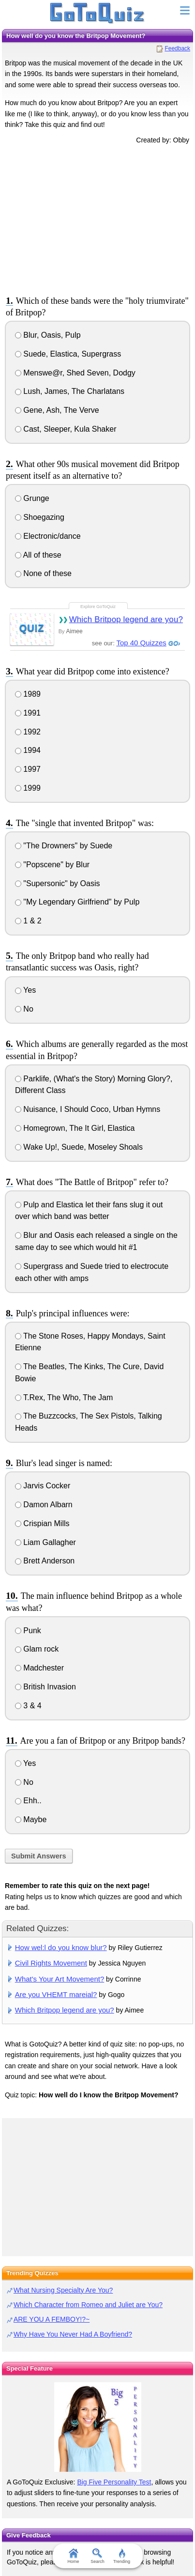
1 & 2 (28, 921)
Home (73, 2556)
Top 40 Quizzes (141, 643)
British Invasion (45, 1687)
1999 (28, 788)
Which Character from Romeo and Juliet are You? (88, 2305)
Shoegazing (39, 517)
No (24, 1009)
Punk (28, 1630)
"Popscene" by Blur (52, 864)
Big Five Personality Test (114, 2482)
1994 (28, 750)
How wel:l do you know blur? (61, 1947)
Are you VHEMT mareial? (56, 1994)
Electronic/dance (48, 536)
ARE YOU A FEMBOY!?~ (52, 2319)
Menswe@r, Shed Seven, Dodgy (75, 373)
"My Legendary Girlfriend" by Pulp (77, 902)
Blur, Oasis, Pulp (48, 335)
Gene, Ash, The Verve (57, 410)
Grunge (32, 498)
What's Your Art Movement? (59, 1979)
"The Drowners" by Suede (63, 846)
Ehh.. (28, 1800)
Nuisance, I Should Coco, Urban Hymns (87, 1109)
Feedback (177, 48)
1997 (28, 769)
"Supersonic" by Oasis (57, 883)
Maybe (30, 1819)
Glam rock (37, 1649)
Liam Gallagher (45, 1542)
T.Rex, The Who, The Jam (64, 1397)
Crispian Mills (42, 1523)
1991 (28, 713)
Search (97, 2556)
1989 (28, 694)
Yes (25, 990)
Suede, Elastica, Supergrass (68, 354)
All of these (38, 555)
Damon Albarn (44, 1504)
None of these (43, 573)
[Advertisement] (97, 218)
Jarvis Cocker (42, 1486)
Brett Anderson (45, 1561)
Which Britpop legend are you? (126, 619)
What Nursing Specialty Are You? (63, 2290)
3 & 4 (28, 1706)
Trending (121, 2556)
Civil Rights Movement (51, 1963)
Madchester (39, 1668)
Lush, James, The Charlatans (69, 391)
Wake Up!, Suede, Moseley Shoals (79, 1147)
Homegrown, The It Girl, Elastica (75, 1128)
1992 (28, 732)
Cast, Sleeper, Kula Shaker (66, 429)
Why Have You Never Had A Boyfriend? (73, 2334)
